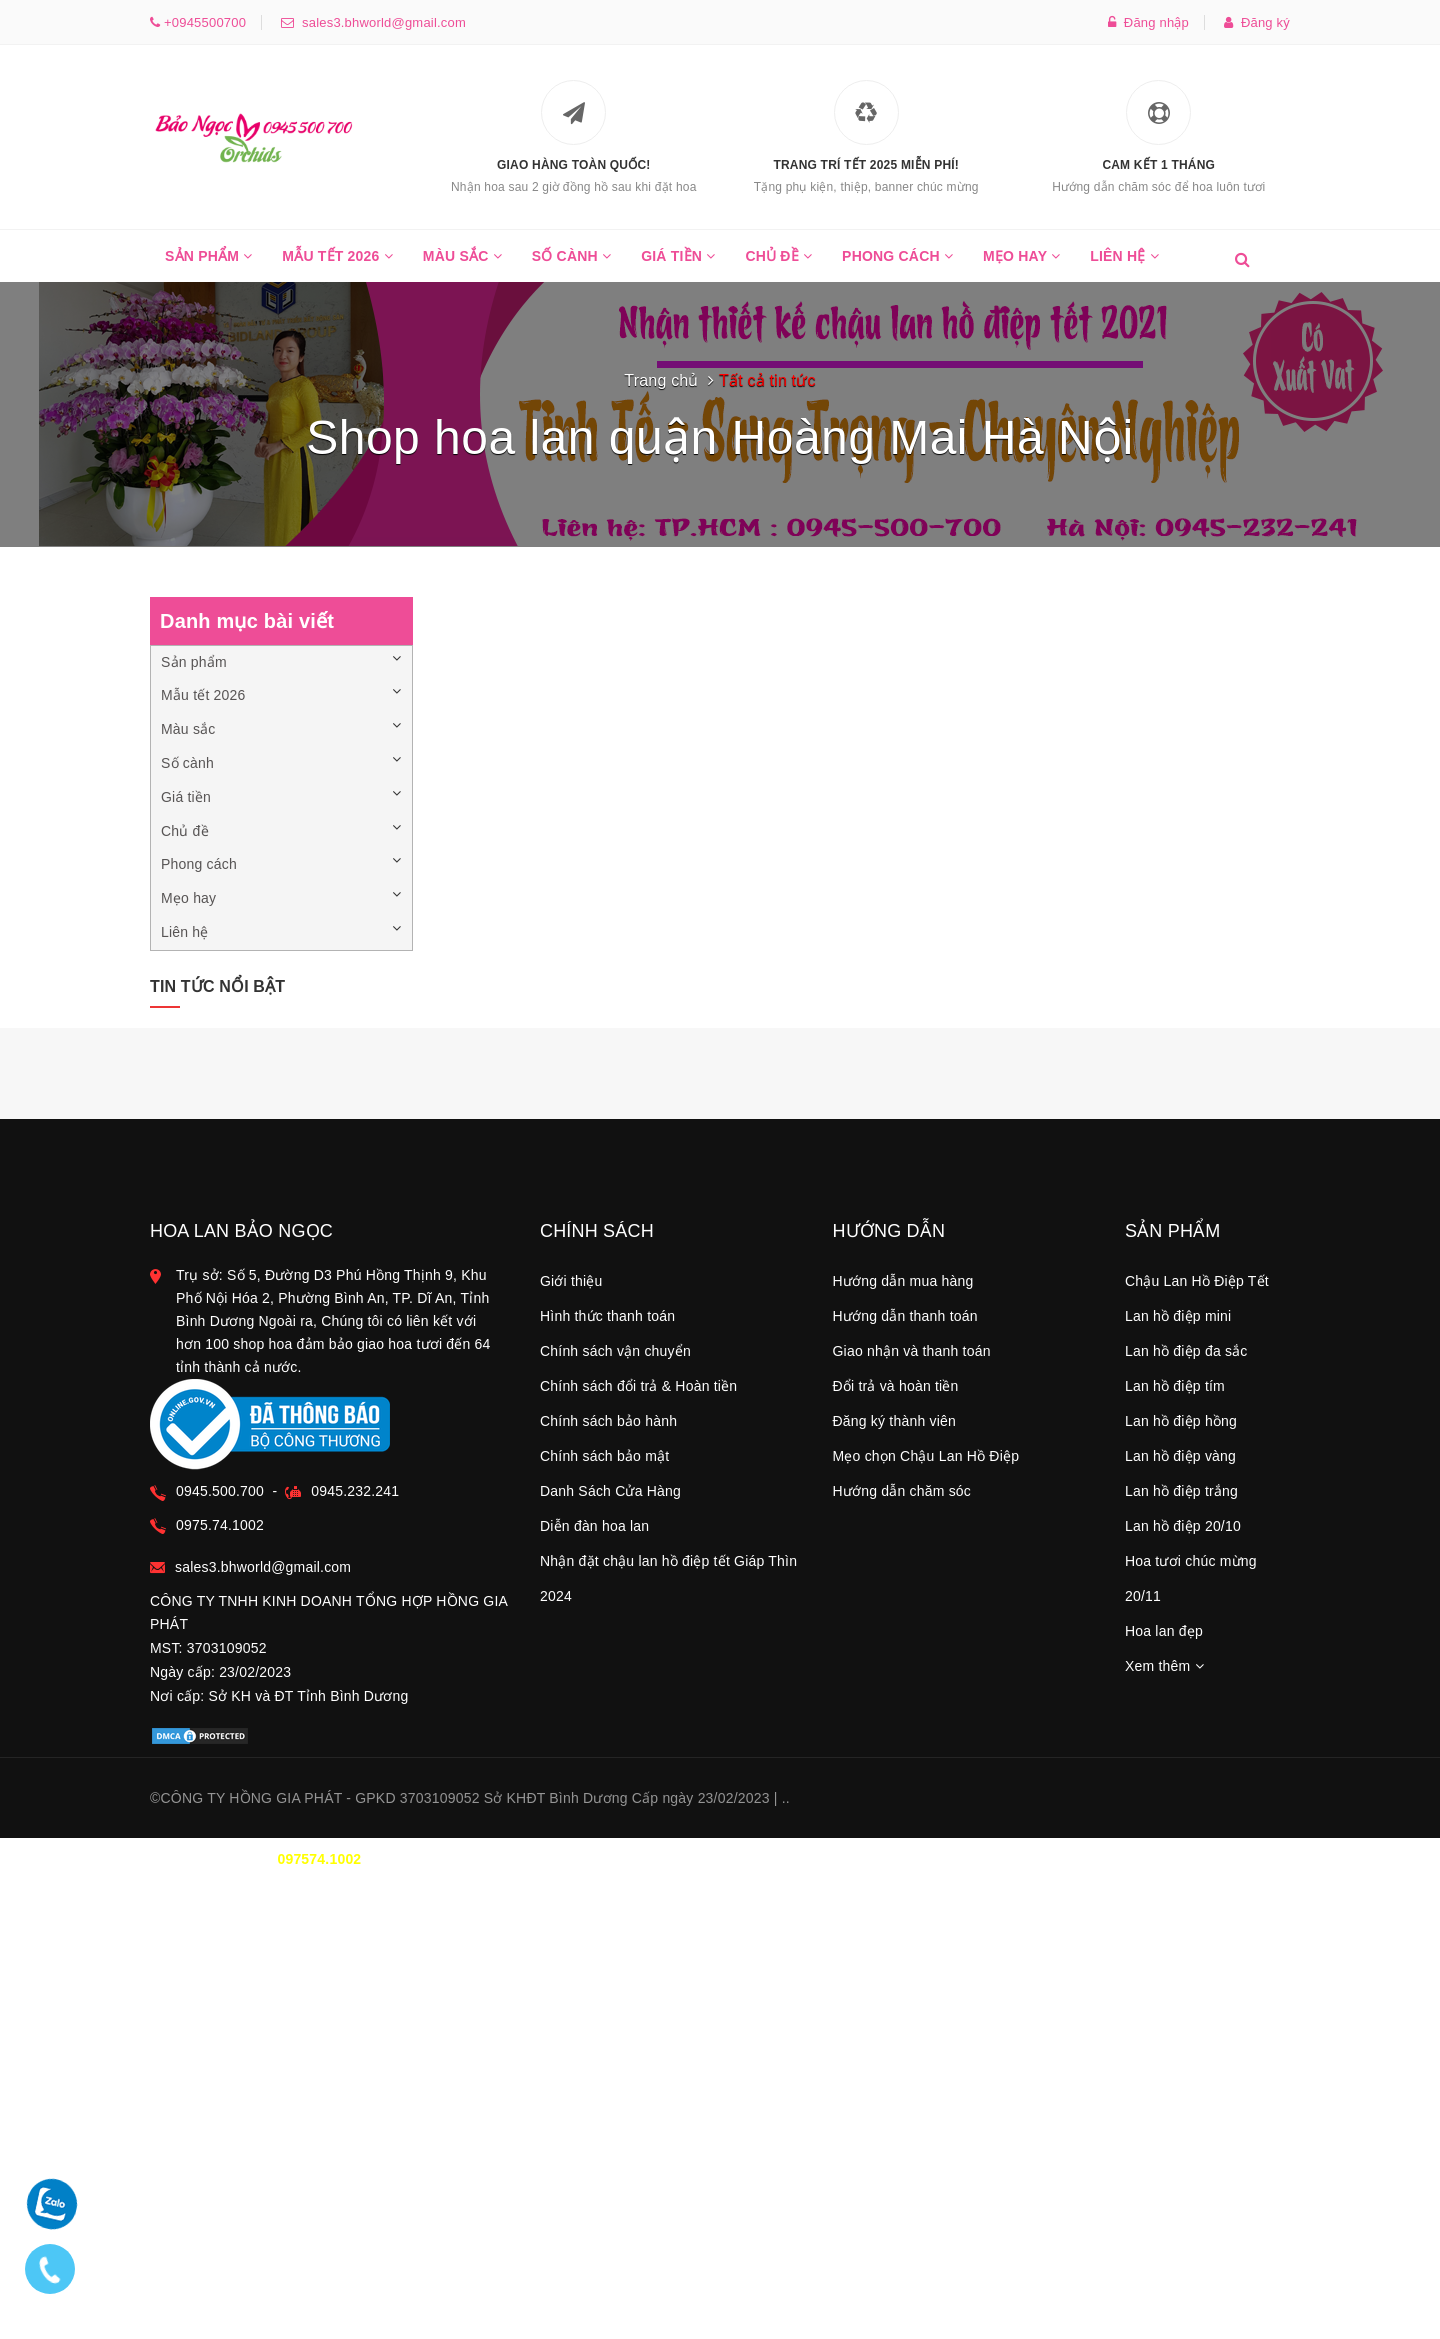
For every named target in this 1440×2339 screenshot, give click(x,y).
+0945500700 (203, 22)
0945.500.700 (220, 1491)
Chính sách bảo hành (608, 1421)
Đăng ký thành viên (894, 1421)
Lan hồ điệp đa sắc (1186, 1351)
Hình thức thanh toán (607, 1316)
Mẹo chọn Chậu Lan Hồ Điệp (926, 1456)
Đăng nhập (1148, 22)
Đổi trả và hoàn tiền (896, 1386)
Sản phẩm (208, 265)
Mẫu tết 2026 (337, 265)
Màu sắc (462, 265)
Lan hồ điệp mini (1178, 1316)
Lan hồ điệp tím (1175, 1386)
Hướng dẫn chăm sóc (902, 1491)
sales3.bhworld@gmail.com (380, 22)
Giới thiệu (571, 1281)
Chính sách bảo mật (604, 1456)
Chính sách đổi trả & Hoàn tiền (638, 1386)
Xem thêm (1164, 1666)
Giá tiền (678, 265)
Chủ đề (778, 265)
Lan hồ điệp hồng (1181, 1421)
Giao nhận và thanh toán (912, 1351)
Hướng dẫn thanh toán (905, 1316)
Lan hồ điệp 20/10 (1183, 1526)
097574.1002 (319, 1859)
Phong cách (897, 265)
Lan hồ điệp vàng (1180, 1456)
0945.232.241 (355, 1491)
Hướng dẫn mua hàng (903, 1281)
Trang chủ (661, 380)
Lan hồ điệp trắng (1181, 1491)
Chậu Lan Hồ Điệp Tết (1197, 1281)
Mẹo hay (1021, 265)
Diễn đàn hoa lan (594, 1526)
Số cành (571, 265)
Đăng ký (1257, 22)
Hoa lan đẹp (1164, 1631)
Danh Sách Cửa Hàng (610, 1491)
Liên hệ (1124, 265)
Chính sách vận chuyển (615, 1351)
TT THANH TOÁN (1045, 1859)
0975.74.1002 (220, 1525)
